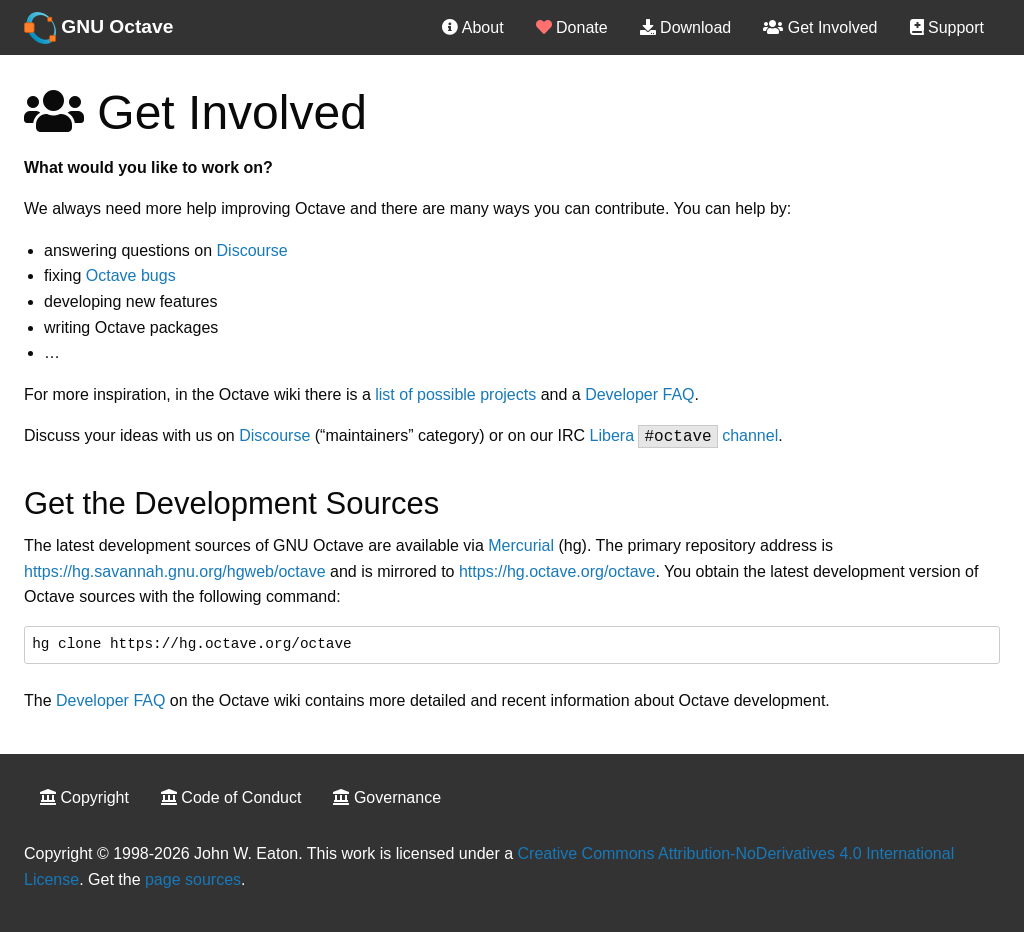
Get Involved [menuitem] (820, 27)
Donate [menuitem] (572, 27)
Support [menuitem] (947, 27)
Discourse (252, 250)
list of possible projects (455, 394)
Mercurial (521, 545)
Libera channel (684, 435)
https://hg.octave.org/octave (557, 571)
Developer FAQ (639, 394)
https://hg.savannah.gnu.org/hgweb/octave (175, 571)
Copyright (84, 797)
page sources (193, 879)
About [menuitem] (472, 27)
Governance (387, 797)
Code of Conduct (231, 797)
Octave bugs (131, 275)
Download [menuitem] (686, 27)
